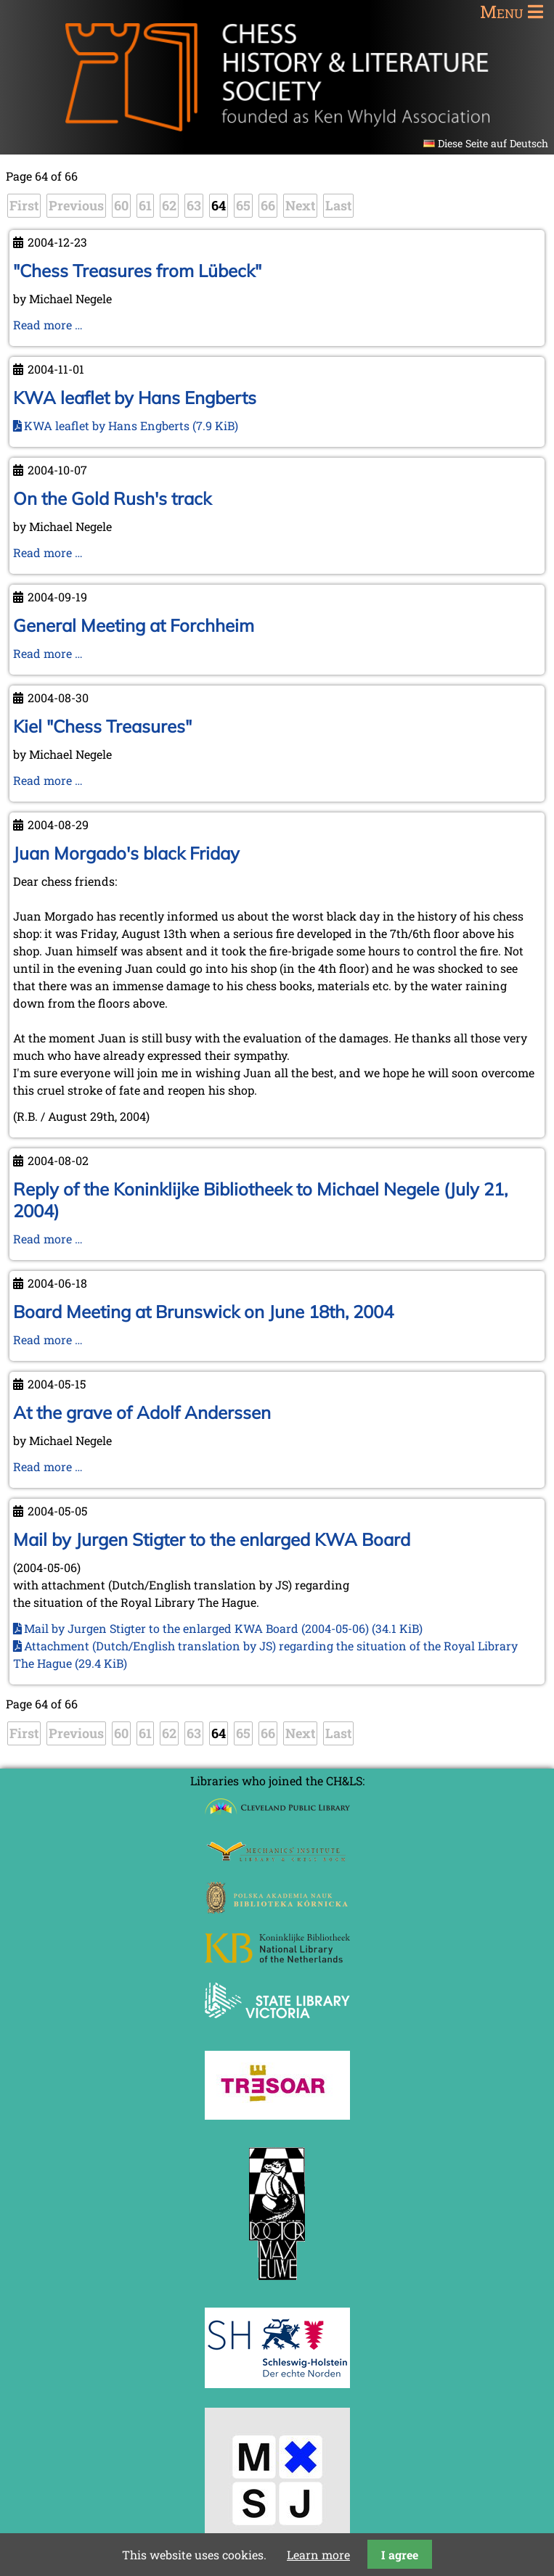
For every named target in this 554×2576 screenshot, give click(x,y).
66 (268, 205)
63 (194, 205)
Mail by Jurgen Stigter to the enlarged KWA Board (211, 1539)
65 (243, 205)
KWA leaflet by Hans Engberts (134, 397)
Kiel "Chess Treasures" (102, 726)
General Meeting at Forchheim (133, 625)
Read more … (48, 324)
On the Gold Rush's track (112, 498)
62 (169, 205)
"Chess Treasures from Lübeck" (137, 270)
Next (300, 205)
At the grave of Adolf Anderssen (142, 1412)
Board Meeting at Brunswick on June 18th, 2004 (203, 1311)
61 (145, 205)
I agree (399, 2554)
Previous (76, 205)
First (23, 205)
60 (121, 205)
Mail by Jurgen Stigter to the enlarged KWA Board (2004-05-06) (223, 1628)
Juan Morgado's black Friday (126, 853)
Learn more (318, 2554)
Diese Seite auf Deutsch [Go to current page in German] (493, 143)
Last (338, 205)
